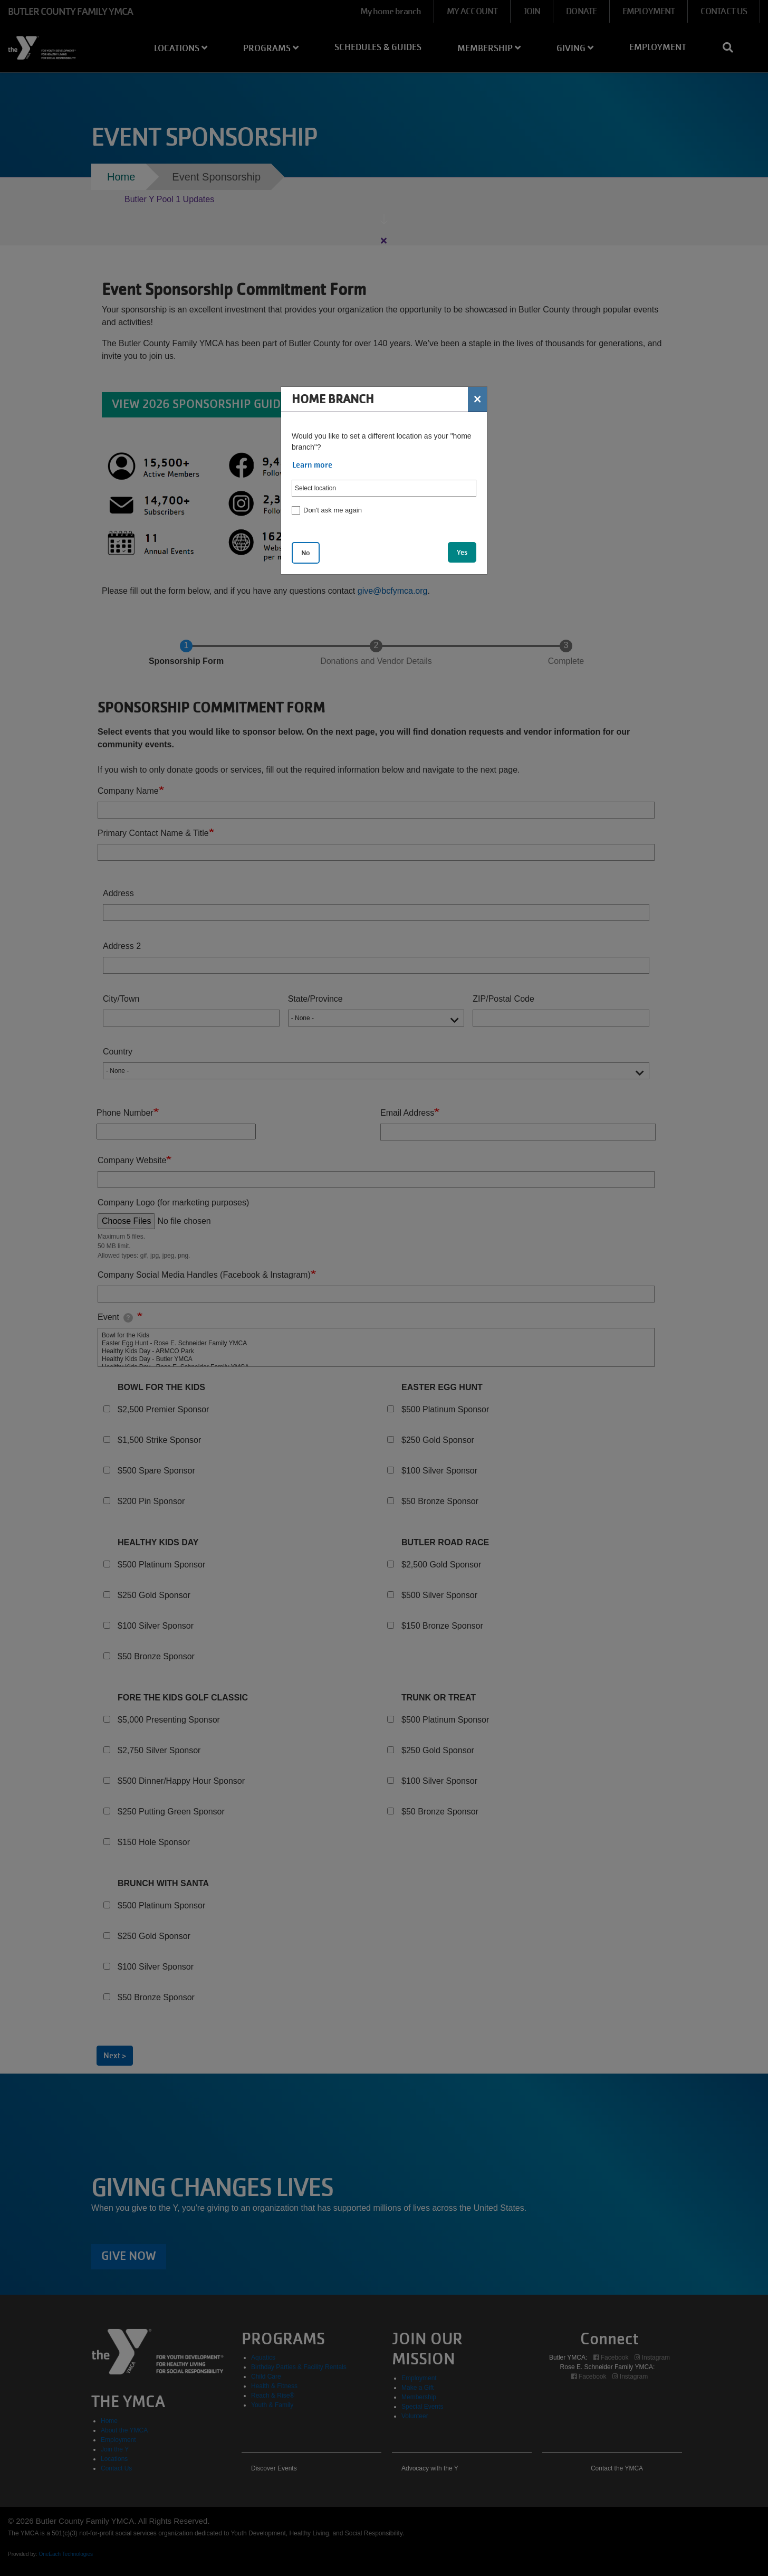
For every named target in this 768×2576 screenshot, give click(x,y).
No (305, 552)
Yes (462, 552)
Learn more (312, 465)
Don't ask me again (332, 510)
